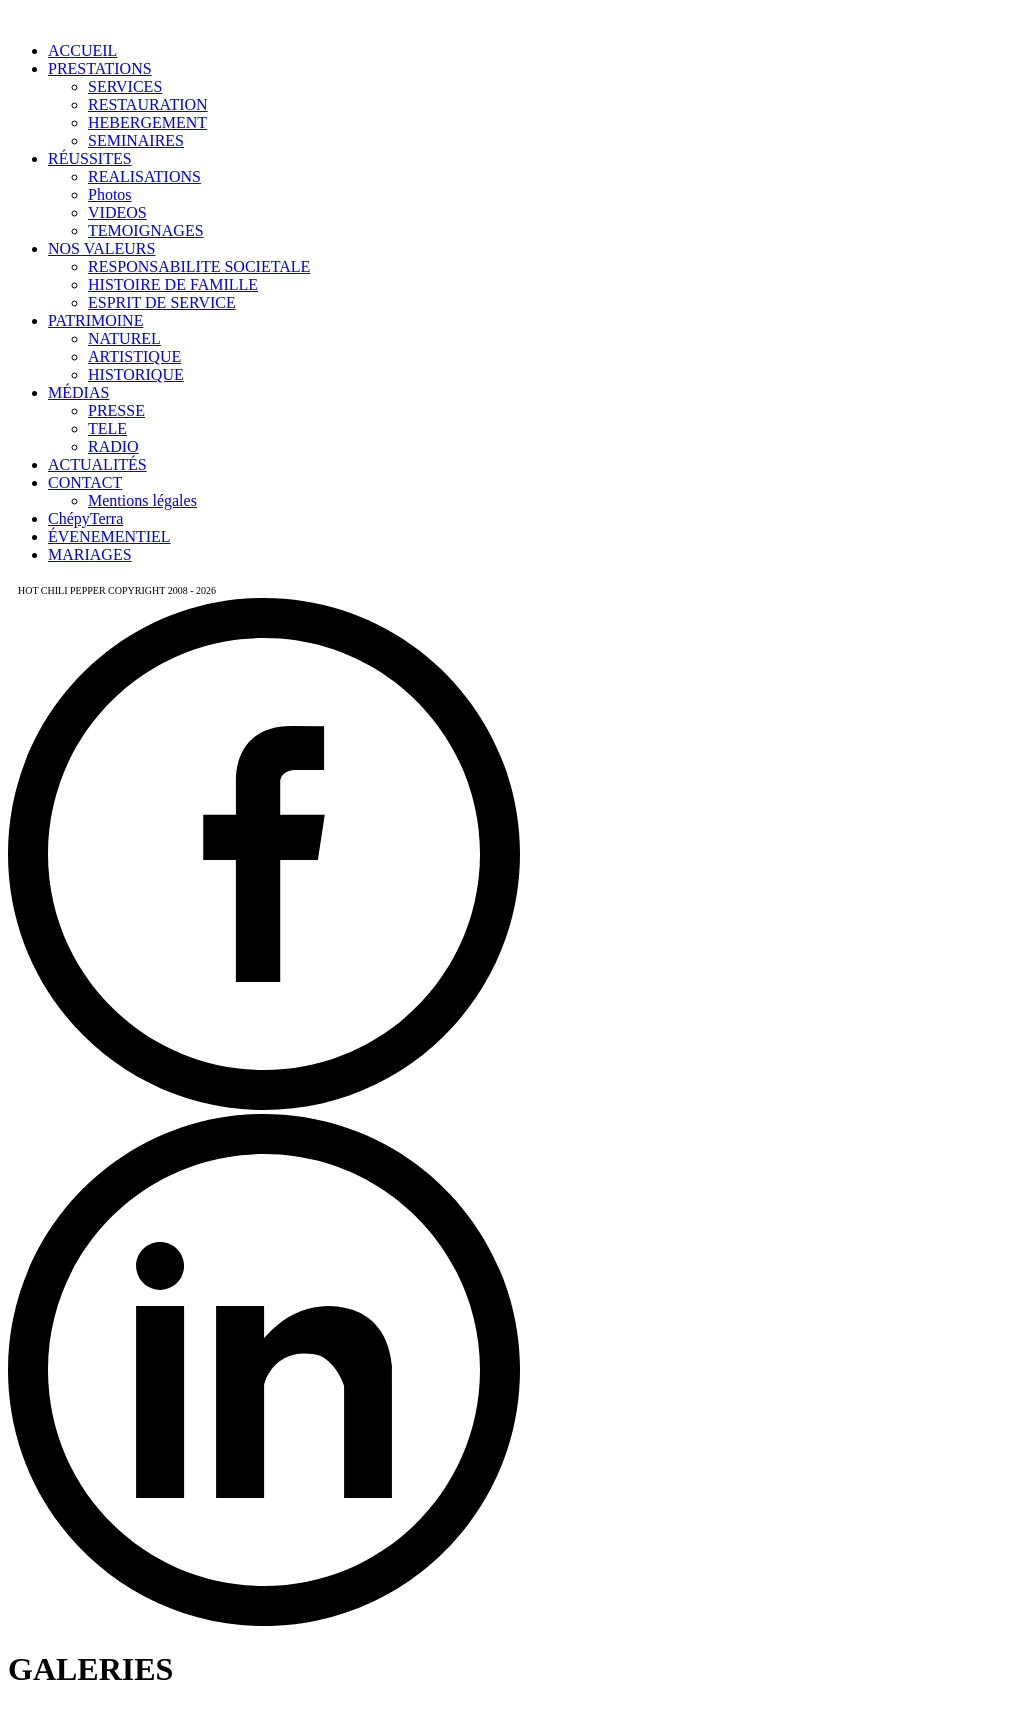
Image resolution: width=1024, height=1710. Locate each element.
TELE (107, 428)
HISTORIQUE (136, 374)
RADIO (113, 446)
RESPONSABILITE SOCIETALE (199, 266)
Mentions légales (142, 500)
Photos (110, 194)
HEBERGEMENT (147, 122)
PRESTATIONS (100, 68)
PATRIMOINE (95, 320)
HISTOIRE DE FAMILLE (173, 284)
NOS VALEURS (101, 248)
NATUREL (124, 338)
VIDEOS (117, 212)
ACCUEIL (82, 50)
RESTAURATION (148, 104)
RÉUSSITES (90, 158)
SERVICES (125, 86)
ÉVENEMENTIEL (109, 536)
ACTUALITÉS (97, 464)
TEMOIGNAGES (146, 230)
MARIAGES (90, 554)
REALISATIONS (144, 176)
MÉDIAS (78, 392)
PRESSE (116, 410)
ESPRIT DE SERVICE (162, 302)
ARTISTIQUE (134, 356)
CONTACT (85, 482)
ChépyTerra (85, 518)
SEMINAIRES (136, 140)
